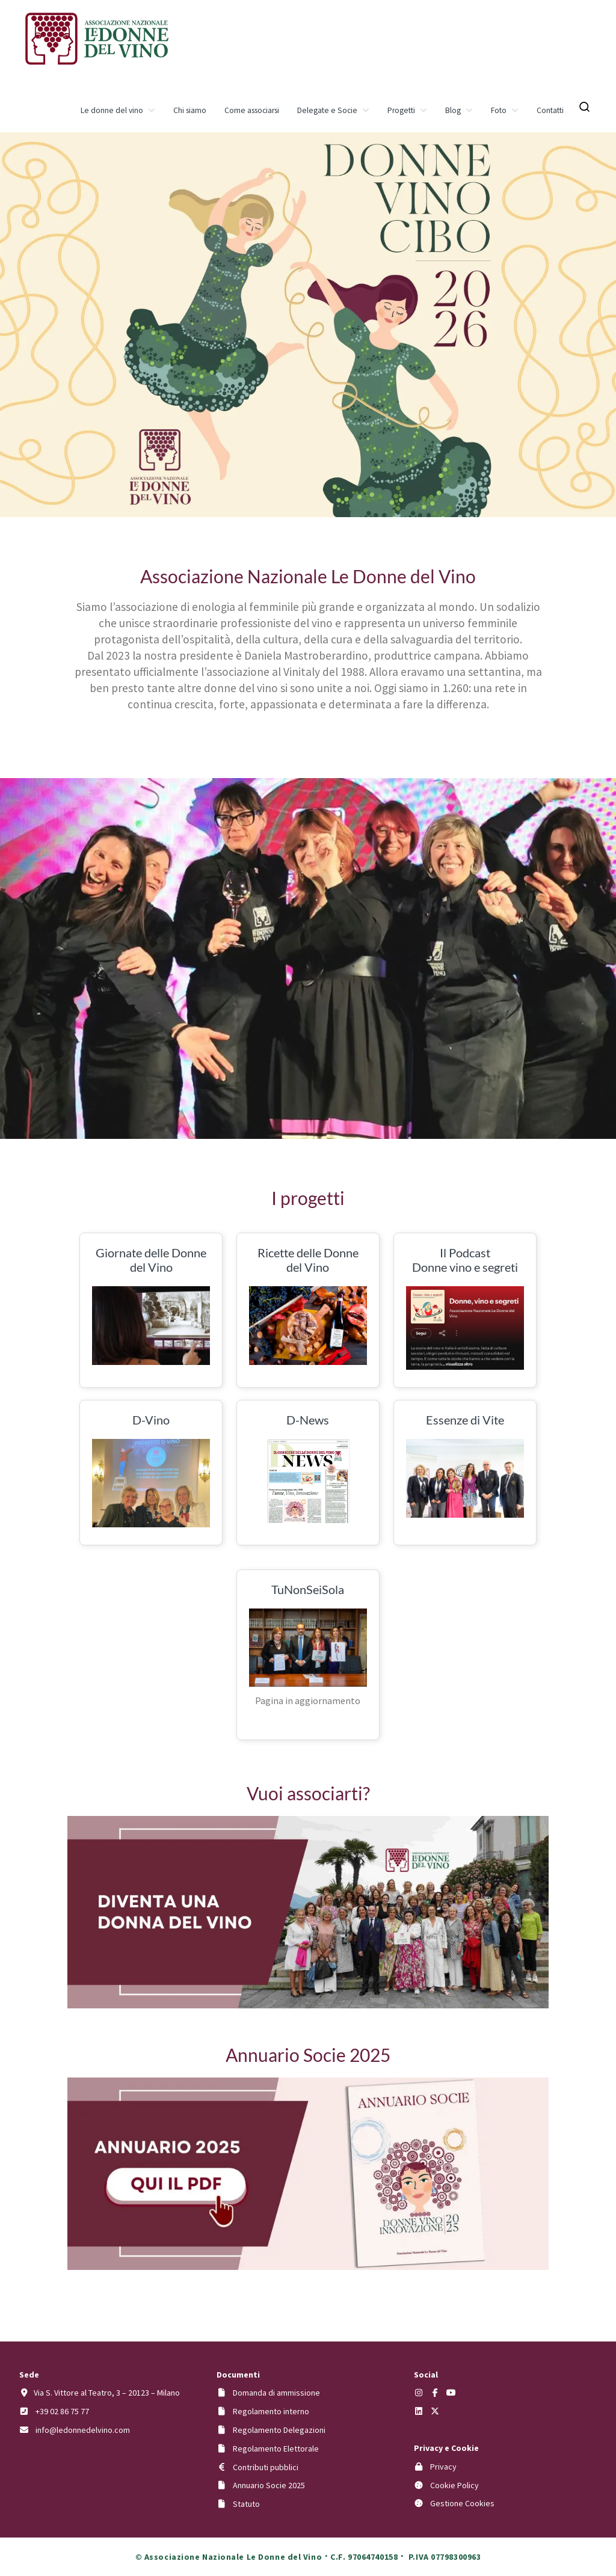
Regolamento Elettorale (276, 2448)
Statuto (246, 2503)
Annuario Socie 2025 (269, 2485)
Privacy (443, 2466)
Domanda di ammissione (276, 2392)
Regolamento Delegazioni (279, 2429)
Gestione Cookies (462, 2503)
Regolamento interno (271, 2411)
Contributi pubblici (265, 2467)
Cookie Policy (454, 2485)
